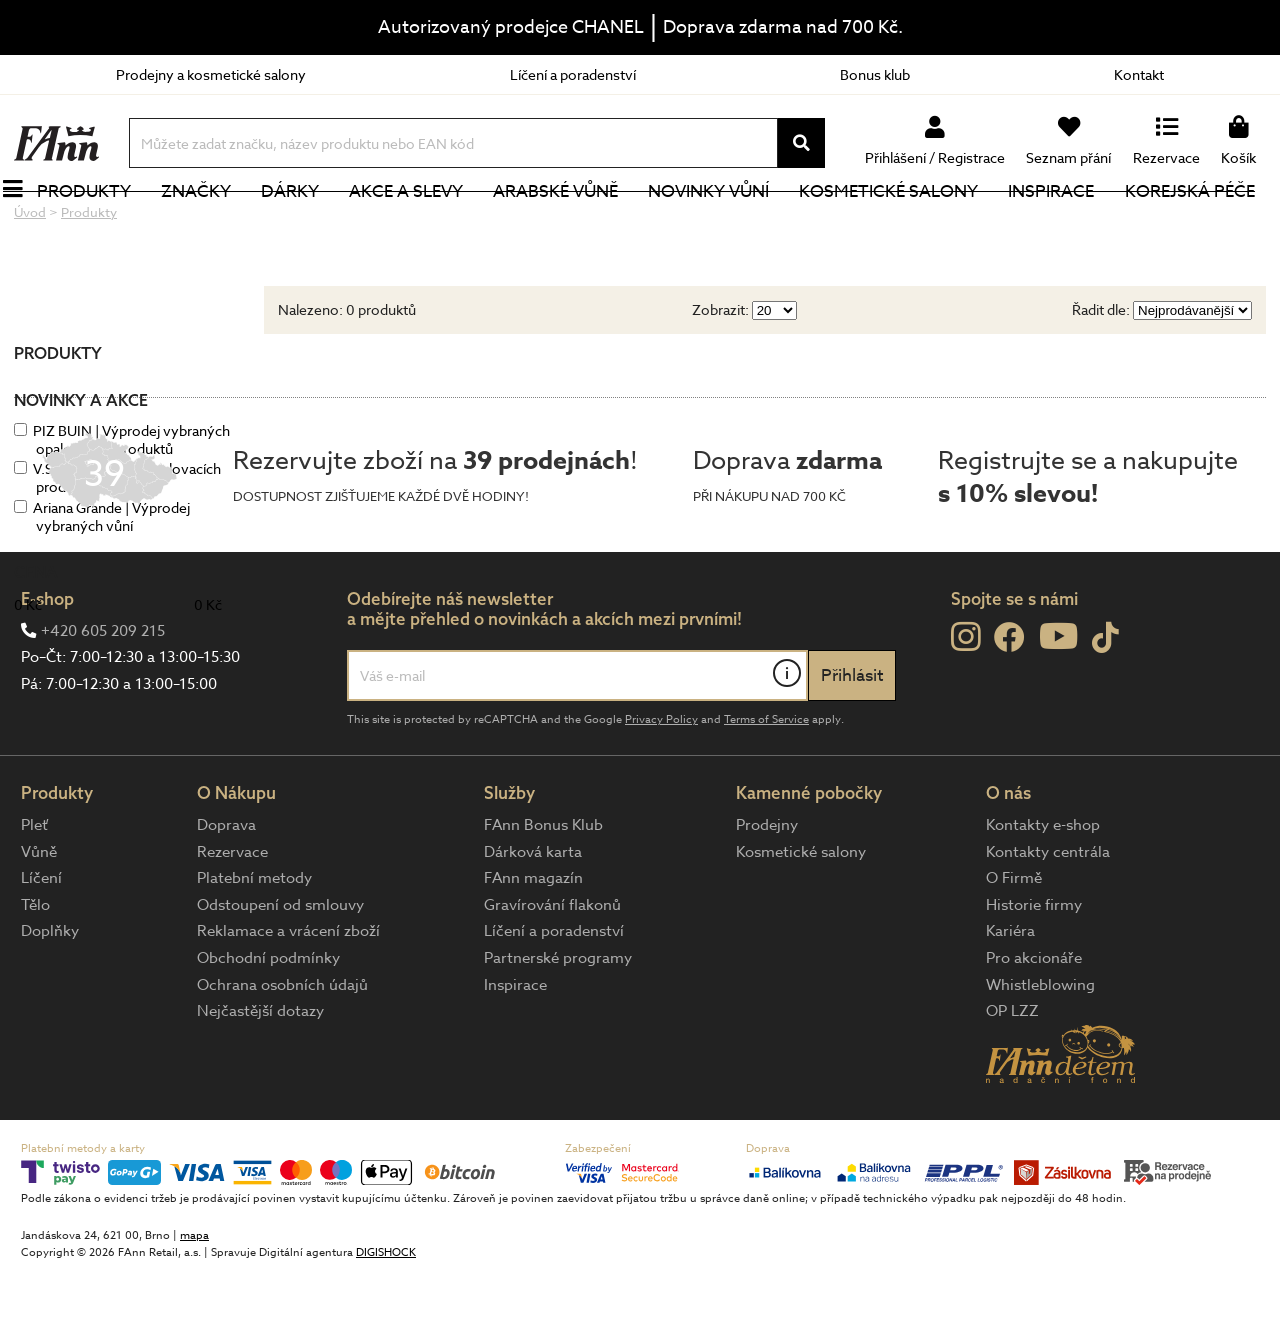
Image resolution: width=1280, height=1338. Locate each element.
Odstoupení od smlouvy (280, 972)
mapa (194, 1302)
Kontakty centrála (1048, 919)
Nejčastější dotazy (260, 1078)
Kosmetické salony (900, 224)
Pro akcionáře (1034, 1025)
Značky (207, 224)
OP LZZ (1012, 1078)
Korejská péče (1201, 224)
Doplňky (50, 998)
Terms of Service (766, 786)
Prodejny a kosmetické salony (211, 74)
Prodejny (767, 892)
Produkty (95, 224)
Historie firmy (1034, 972)
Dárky (301, 224)
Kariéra (1010, 998)
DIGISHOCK (386, 1319)
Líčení (41, 945)
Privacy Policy (661, 786)
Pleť (34, 892)
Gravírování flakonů (552, 972)
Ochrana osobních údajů (282, 1052)
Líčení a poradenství (573, 74)
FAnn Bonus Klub (543, 892)
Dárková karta (533, 919)
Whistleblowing (1040, 1052)
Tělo (35, 972)
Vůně (39, 919)
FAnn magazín (533, 945)
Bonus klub (875, 74)
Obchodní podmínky (268, 1025)
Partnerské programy (558, 1025)
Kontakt (1139, 74)
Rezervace (232, 919)
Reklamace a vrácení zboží (288, 998)
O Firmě (1014, 945)
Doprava (226, 892)
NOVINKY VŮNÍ (720, 224)
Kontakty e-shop (1043, 892)
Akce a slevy (417, 224)
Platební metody (254, 945)
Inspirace (1063, 224)
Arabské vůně (567, 224)
